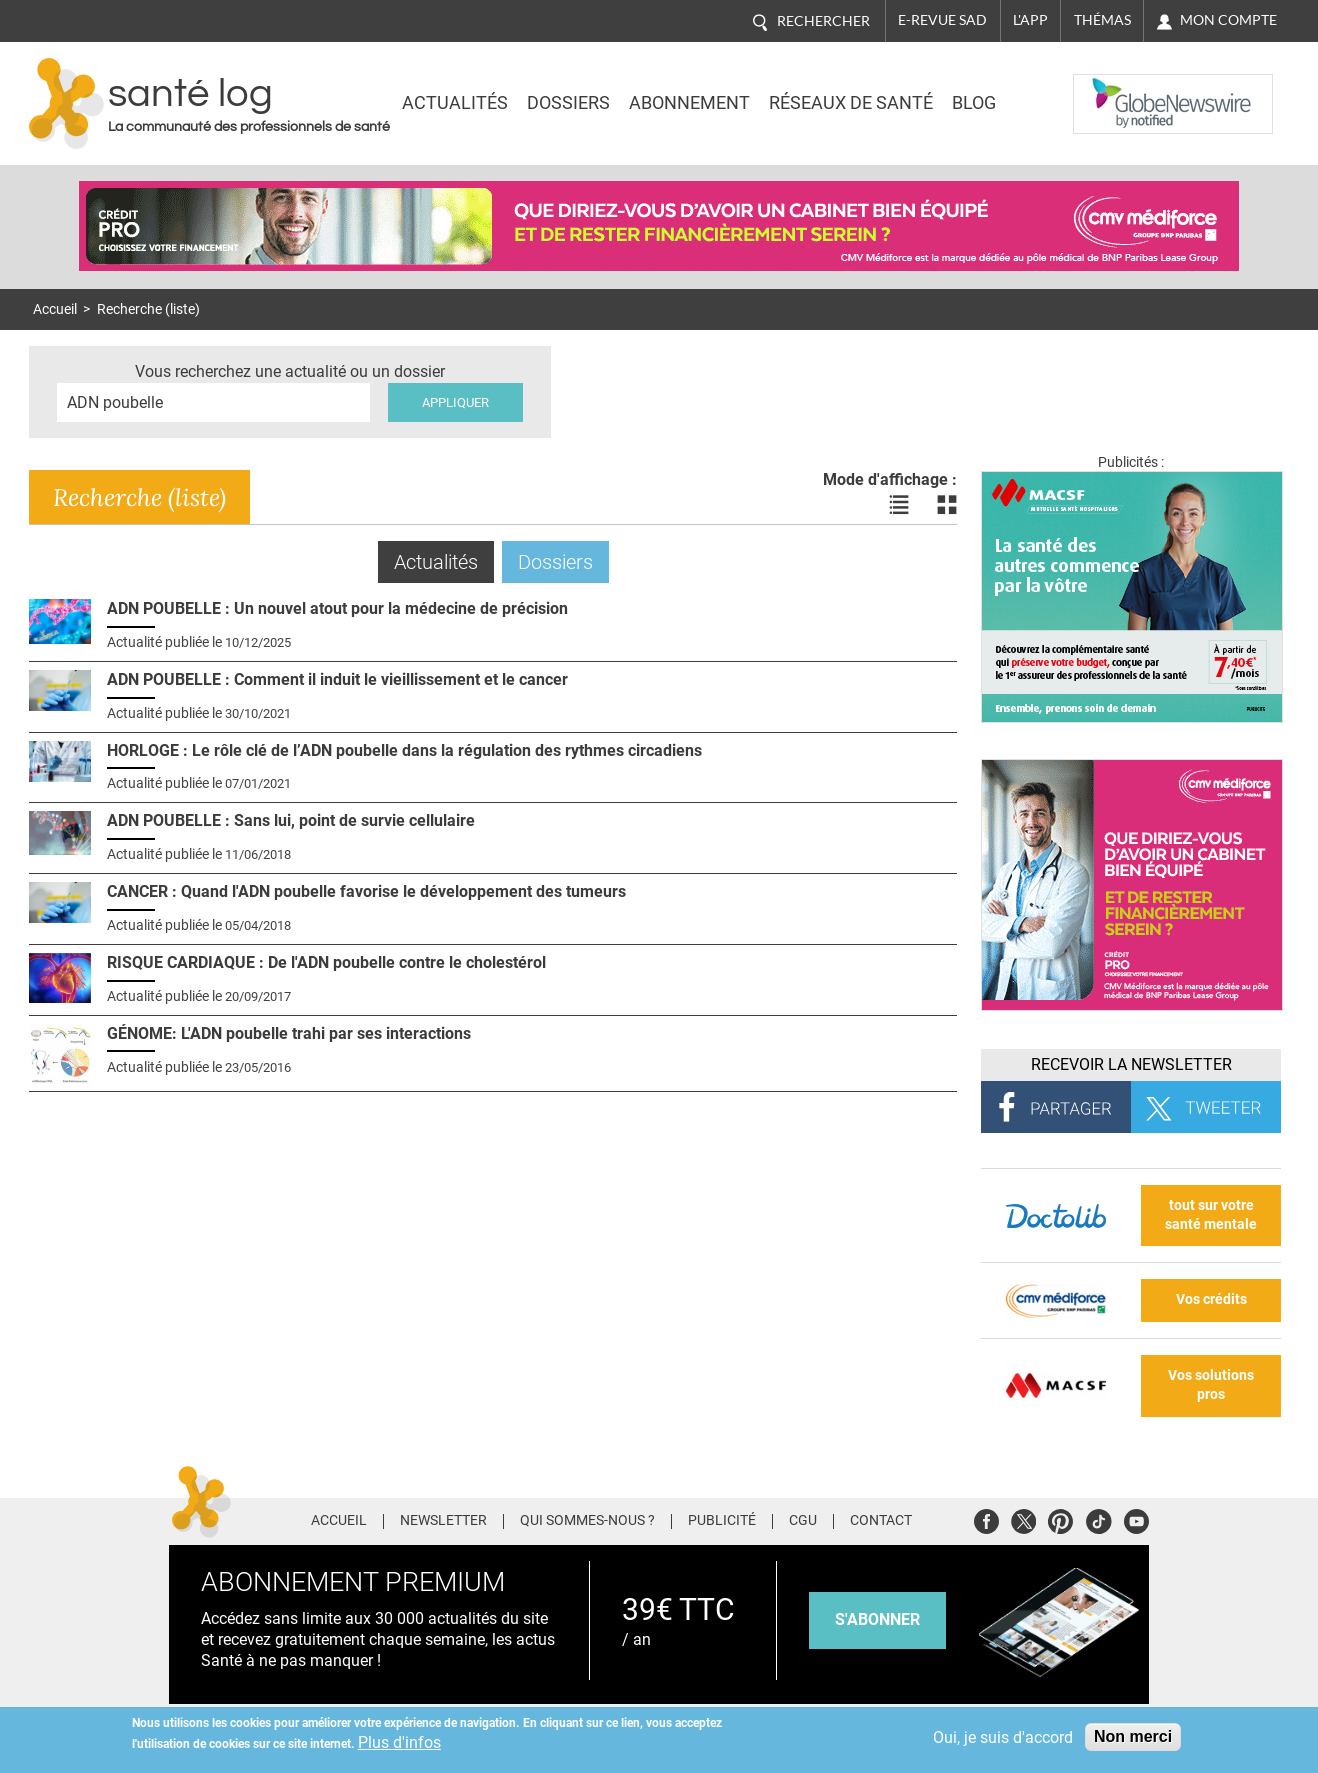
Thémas (1102, 20)
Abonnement (689, 103)
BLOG (974, 103)
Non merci (1133, 1736)
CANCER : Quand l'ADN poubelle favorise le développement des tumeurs (366, 891)
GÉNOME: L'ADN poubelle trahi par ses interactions (289, 1033)
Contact (881, 1521)
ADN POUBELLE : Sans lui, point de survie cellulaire (291, 820)
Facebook (986, 1518)
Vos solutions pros (1211, 1385)
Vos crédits (1211, 1299)
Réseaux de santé (851, 103)
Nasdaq (1113, 89)
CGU (803, 1521)
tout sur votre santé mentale (1211, 1215)
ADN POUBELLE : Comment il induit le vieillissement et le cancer (337, 679)
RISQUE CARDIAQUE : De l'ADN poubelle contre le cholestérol (326, 962)
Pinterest (1060, 1518)
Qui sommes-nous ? (587, 1521)
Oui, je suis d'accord (1003, 1737)
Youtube (1136, 1518)
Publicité (722, 1521)
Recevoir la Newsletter (1131, 1064)
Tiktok (1098, 1518)
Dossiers (568, 103)
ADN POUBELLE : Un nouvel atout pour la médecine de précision (337, 608)
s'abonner (877, 1619)
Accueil (55, 309)
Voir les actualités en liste (899, 505)
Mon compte (1228, 20)
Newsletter (443, 1521)
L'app (1030, 20)
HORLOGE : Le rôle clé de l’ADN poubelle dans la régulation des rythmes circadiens (404, 750)
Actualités (455, 103)
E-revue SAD (942, 20)
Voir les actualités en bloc (947, 505)
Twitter (1023, 1518)
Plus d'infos (399, 1742)
